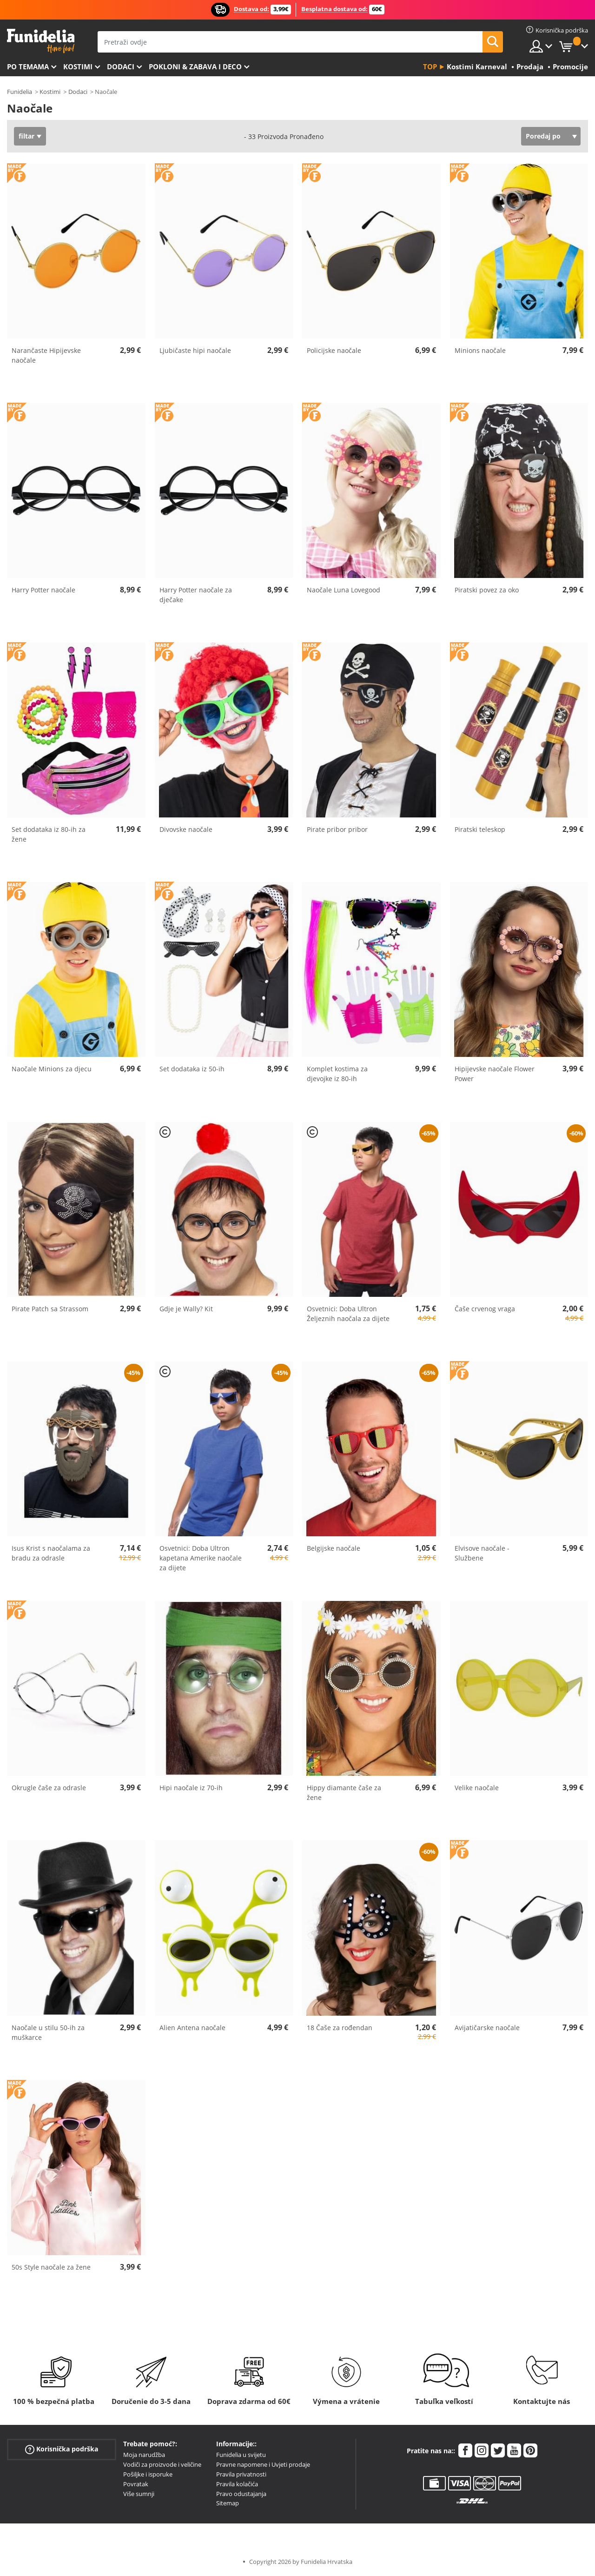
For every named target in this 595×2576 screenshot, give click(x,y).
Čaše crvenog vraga (485, 1308)
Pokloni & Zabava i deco (195, 66)
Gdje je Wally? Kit (186, 1308)
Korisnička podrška (61, 2449)
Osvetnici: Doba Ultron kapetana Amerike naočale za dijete (200, 1558)
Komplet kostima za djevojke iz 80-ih (337, 1073)
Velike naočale (477, 1787)
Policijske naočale (334, 350)
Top (430, 66)
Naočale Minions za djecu (52, 1068)
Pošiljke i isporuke (147, 2474)
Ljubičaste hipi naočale (195, 350)
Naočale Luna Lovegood (343, 589)
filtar (26, 136)
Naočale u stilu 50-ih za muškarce (48, 2032)
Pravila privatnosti (241, 2474)
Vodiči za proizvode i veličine (162, 2464)
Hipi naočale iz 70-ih (191, 1787)
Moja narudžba (144, 2454)
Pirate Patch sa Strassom (50, 1308)
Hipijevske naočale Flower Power (495, 1073)
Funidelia (19, 91)
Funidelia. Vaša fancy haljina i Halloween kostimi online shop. (40, 41)
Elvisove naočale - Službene (482, 1553)
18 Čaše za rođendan (339, 2027)
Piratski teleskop (480, 829)
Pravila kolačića (237, 2484)
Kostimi (78, 66)
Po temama (28, 66)
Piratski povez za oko (487, 589)
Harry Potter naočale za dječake (195, 594)
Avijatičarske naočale (487, 2027)
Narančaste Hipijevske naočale (46, 355)
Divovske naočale (185, 829)
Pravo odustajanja (241, 2494)
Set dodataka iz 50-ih (192, 1068)
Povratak (135, 2484)
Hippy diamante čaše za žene (344, 1792)
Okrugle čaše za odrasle (49, 1787)
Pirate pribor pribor (337, 829)
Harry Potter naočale (43, 589)
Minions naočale (480, 350)
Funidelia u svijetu (241, 2454)
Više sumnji (138, 2494)
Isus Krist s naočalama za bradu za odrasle (51, 1553)
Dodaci (120, 66)
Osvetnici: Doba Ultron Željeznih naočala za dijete (348, 1313)
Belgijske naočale (333, 1548)
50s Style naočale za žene (51, 2267)
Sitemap (227, 2503)
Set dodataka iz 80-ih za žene (49, 834)
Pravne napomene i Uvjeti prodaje (263, 2464)
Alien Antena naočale (192, 2027)
